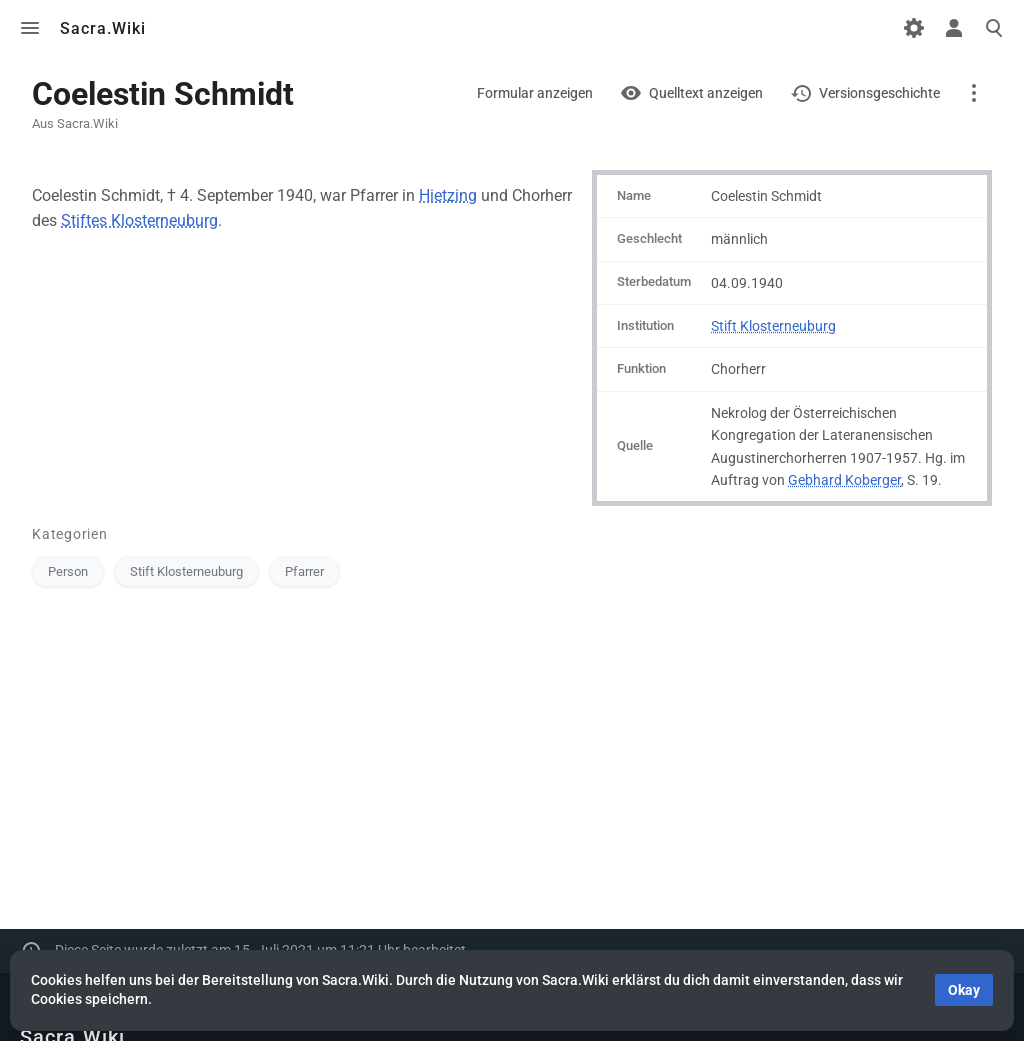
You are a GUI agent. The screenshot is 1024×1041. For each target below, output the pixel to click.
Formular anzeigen (535, 93)
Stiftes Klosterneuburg (139, 220)
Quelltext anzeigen (706, 93)
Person (68, 571)
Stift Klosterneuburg (773, 326)
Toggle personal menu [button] (954, 28)
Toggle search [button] (994, 28)
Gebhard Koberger (844, 480)
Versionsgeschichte (879, 93)
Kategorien (70, 534)
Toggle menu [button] (30, 28)
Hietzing (448, 195)
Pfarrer (304, 571)
